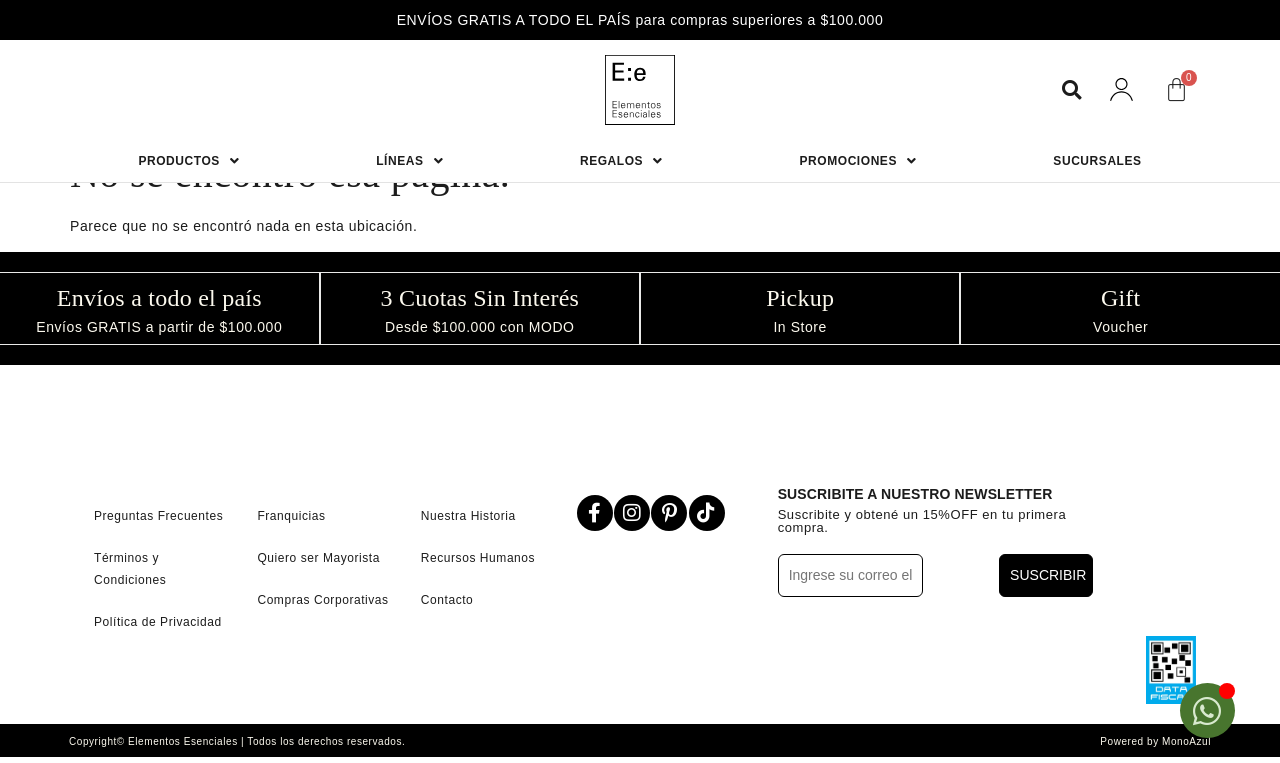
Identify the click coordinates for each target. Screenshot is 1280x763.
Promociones (858, 161)
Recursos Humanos (478, 556)
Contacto (447, 598)
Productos (188, 161)
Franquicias (291, 514)
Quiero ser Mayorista (318, 556)
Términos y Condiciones (130, 567)
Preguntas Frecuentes (158, 514)
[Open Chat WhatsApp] (1207, 710)
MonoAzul (1186, 739)
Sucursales (1097, 161)
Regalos (621, 161)
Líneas (409, 161)
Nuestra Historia (468, 514)
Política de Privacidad (158, 620)
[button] (1071, 89)
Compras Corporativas (322, 598)
